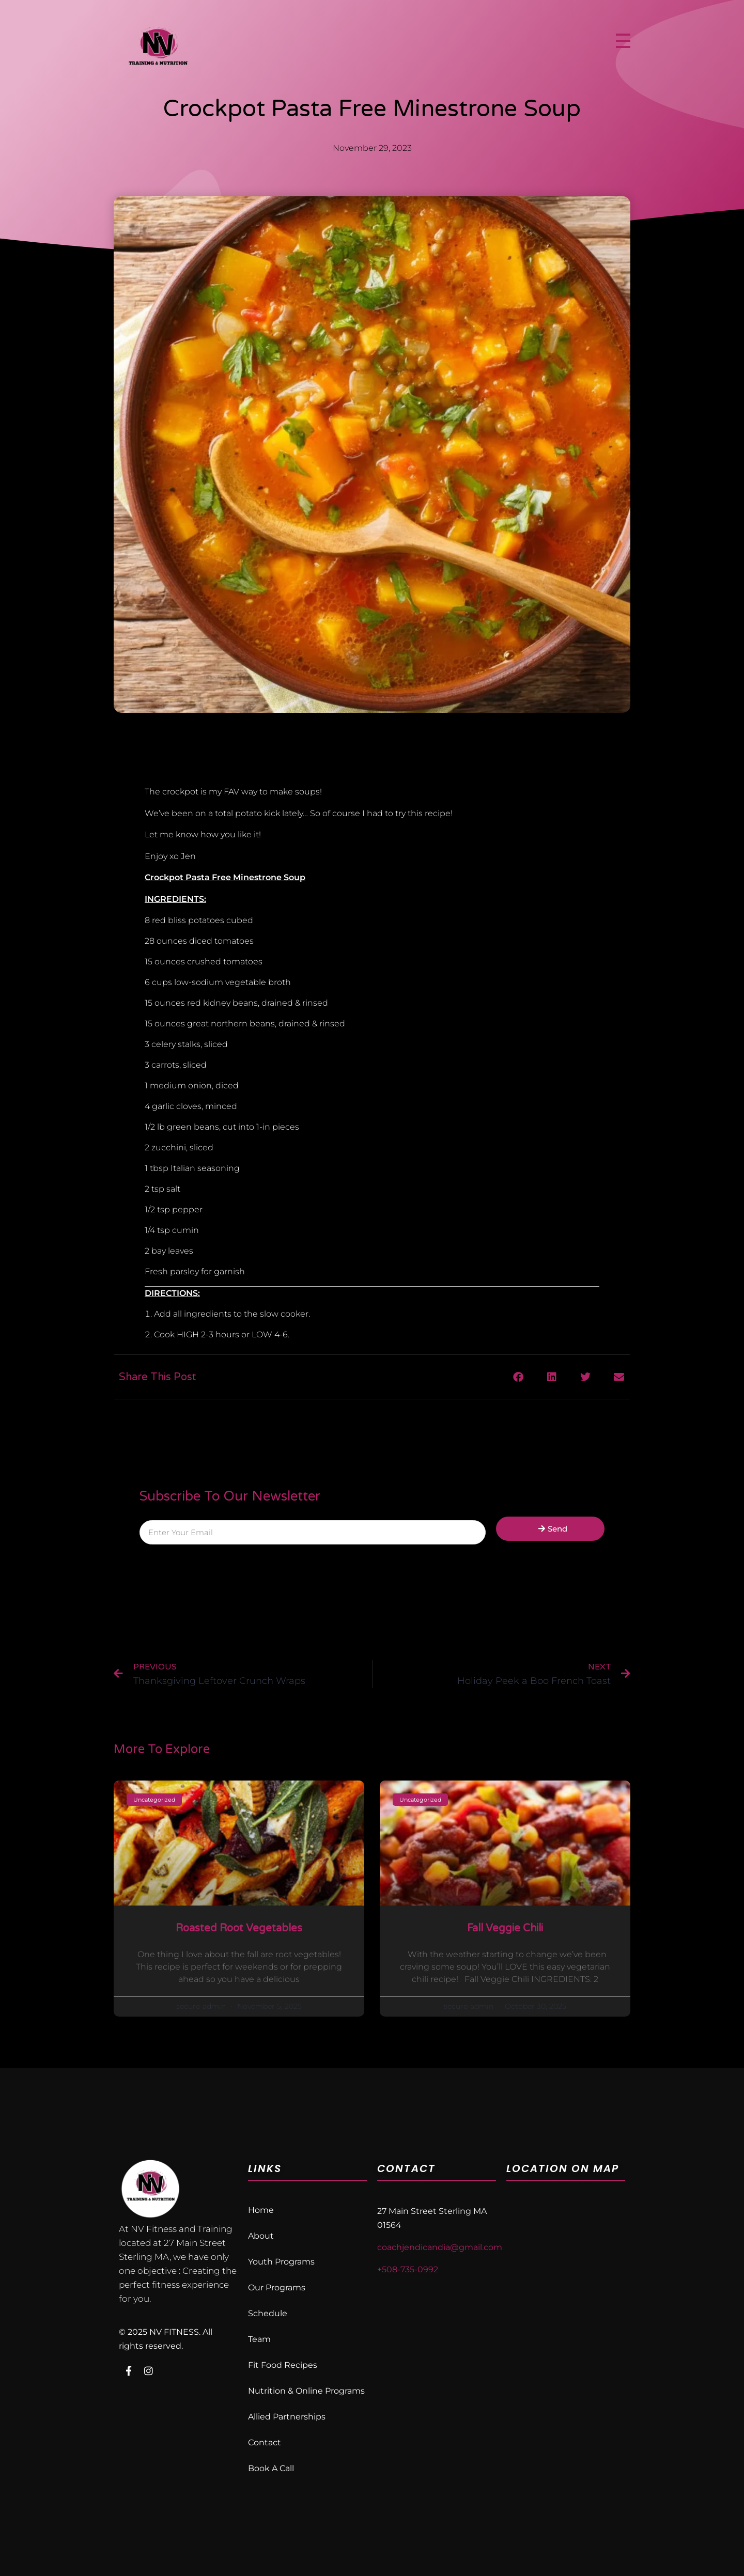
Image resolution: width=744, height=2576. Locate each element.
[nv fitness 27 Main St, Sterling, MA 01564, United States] (565, 2290)
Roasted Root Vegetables (239, 1928)
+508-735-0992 (407, 2269)
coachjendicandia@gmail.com (439, 2247)
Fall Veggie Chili (505, 1928)
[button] (518, 1376)
